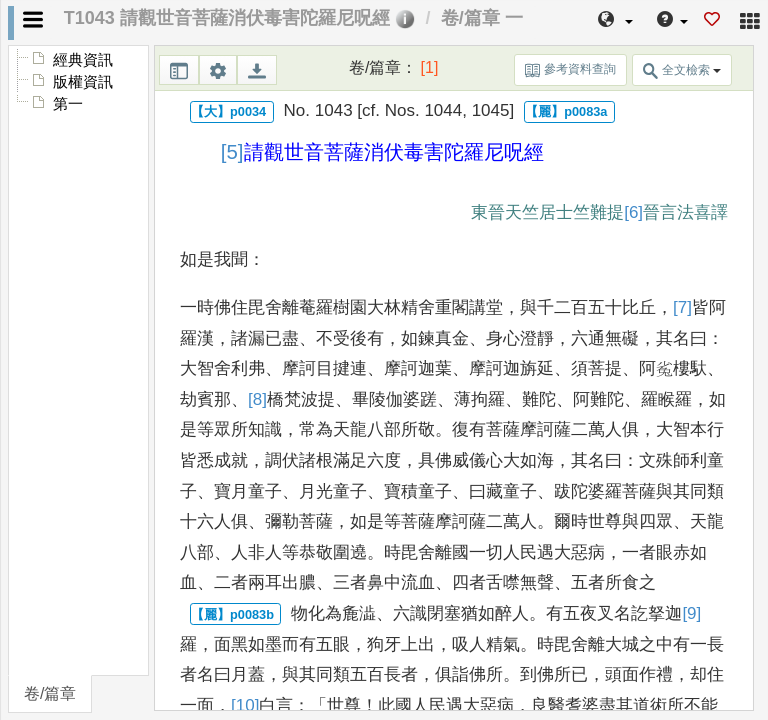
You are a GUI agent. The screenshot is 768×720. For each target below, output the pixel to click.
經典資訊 (83, 60)
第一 (68, 104)
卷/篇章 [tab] (50, 693)
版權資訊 (83, 82)
